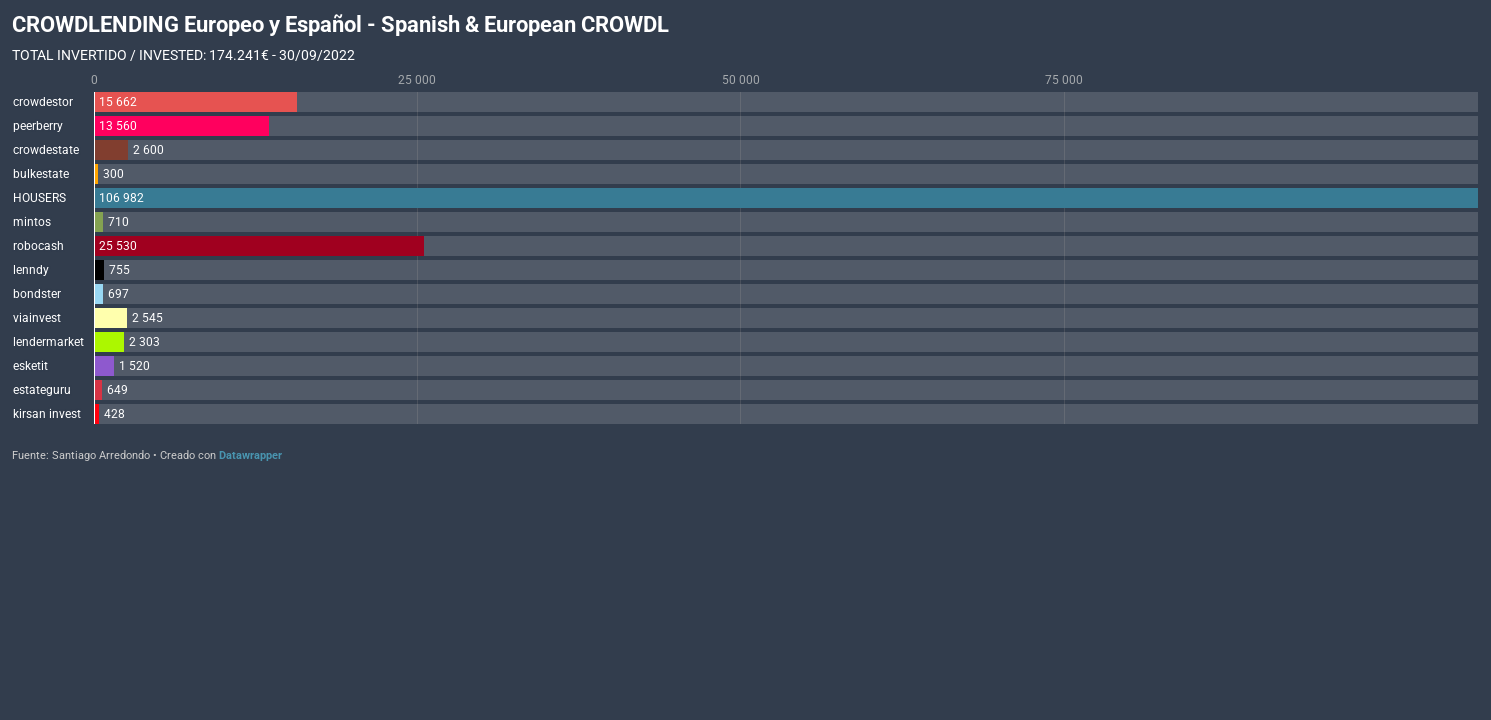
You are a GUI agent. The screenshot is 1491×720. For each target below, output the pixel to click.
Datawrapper (250, 455)
